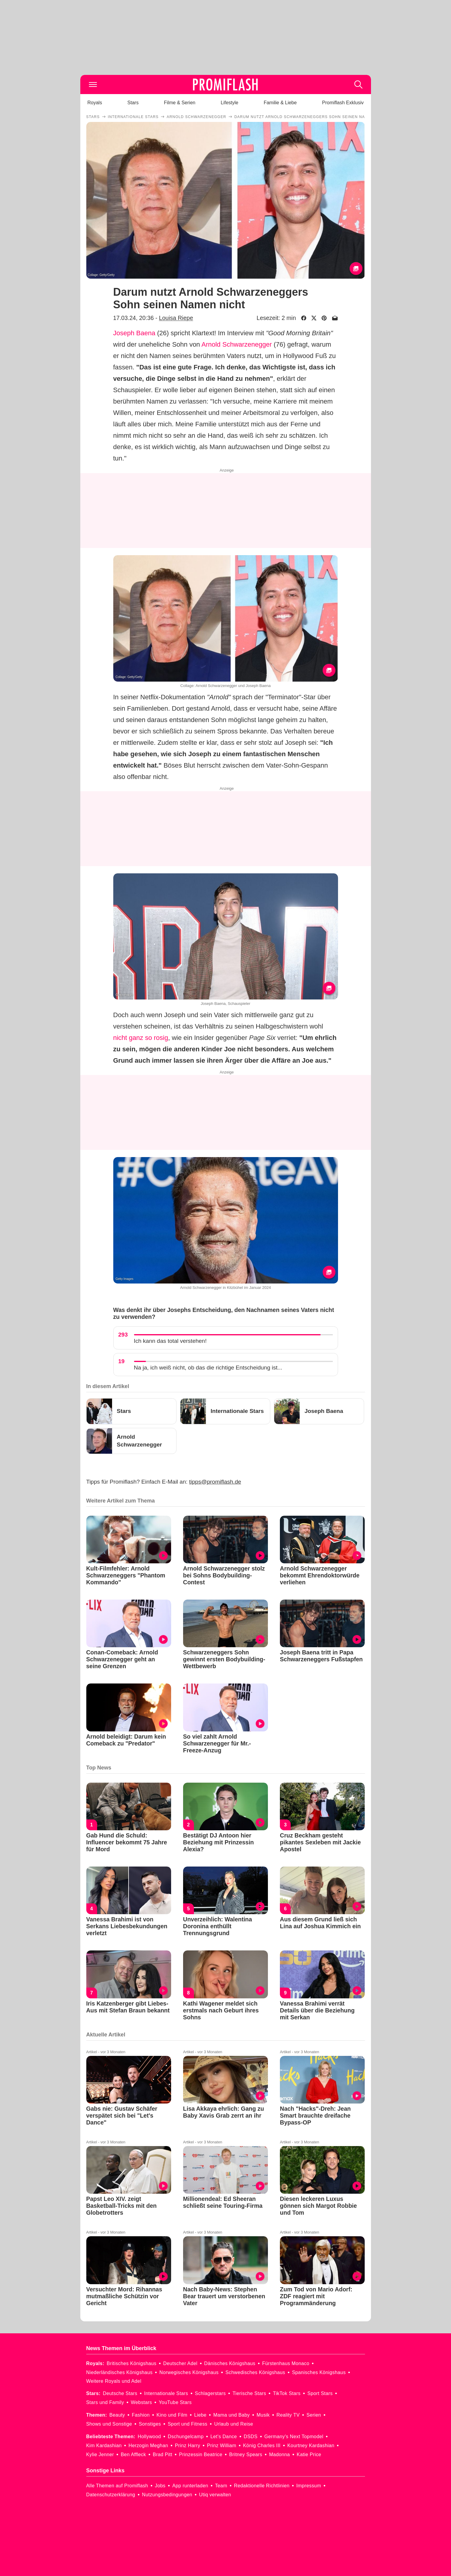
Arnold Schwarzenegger (236, 344)
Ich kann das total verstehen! (170, 1341)
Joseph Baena (134, 333)
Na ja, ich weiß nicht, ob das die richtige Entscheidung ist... (208, 1367)
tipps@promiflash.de (215, 1482)
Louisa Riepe (176, 318)
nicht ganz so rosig (140, 1037)
